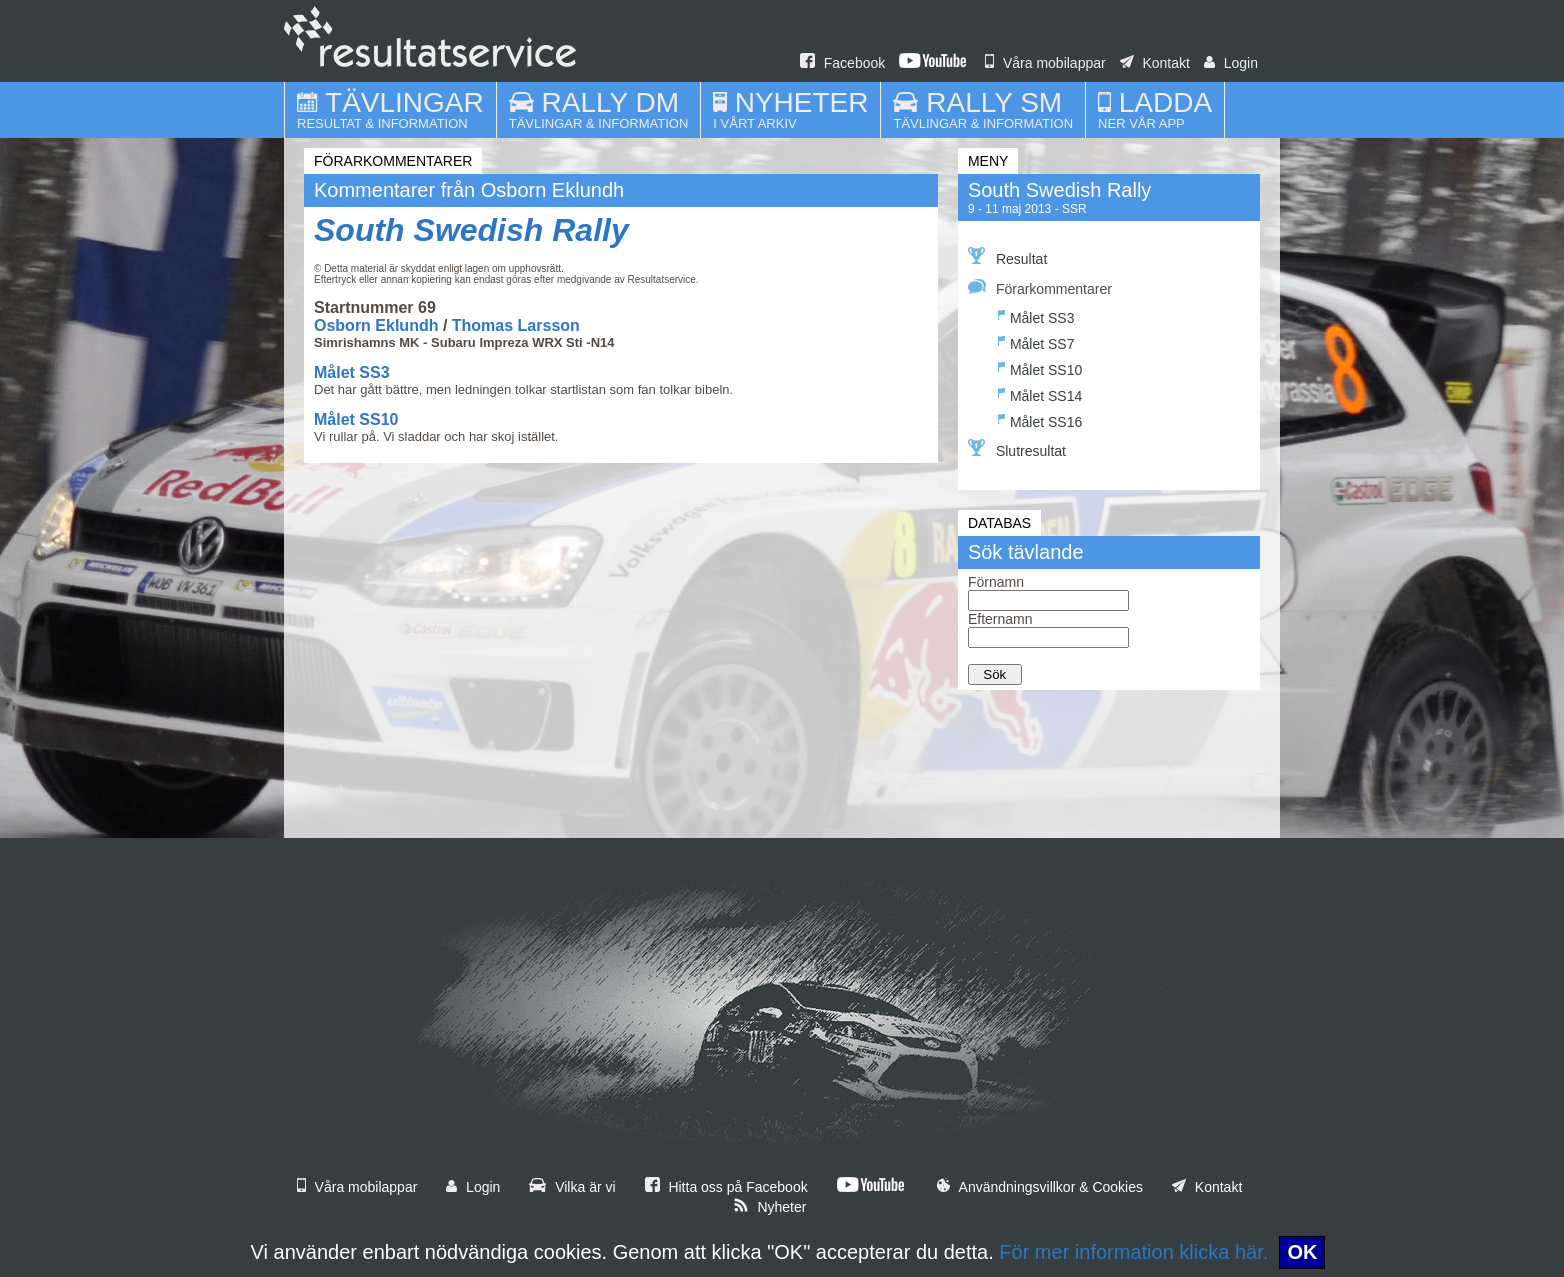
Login (1231, 63)
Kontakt (1155, 63)
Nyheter (770, 1207)
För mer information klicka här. (1133, 1252)
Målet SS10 (356, 419)
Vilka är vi (572, 1187)
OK (1302, 1252)
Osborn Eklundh (376, 325)
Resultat (1007, 257)
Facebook (842, 63)
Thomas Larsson (516, 325)
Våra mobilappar (1045, 63)
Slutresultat (1017, 449)
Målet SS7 (1036, 341)
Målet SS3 (352, 372)
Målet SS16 (1040, 419)
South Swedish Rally (471, 230)
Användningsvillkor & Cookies (1040, 1187)
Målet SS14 (1040, 393)
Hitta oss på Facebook (726, 1187)
